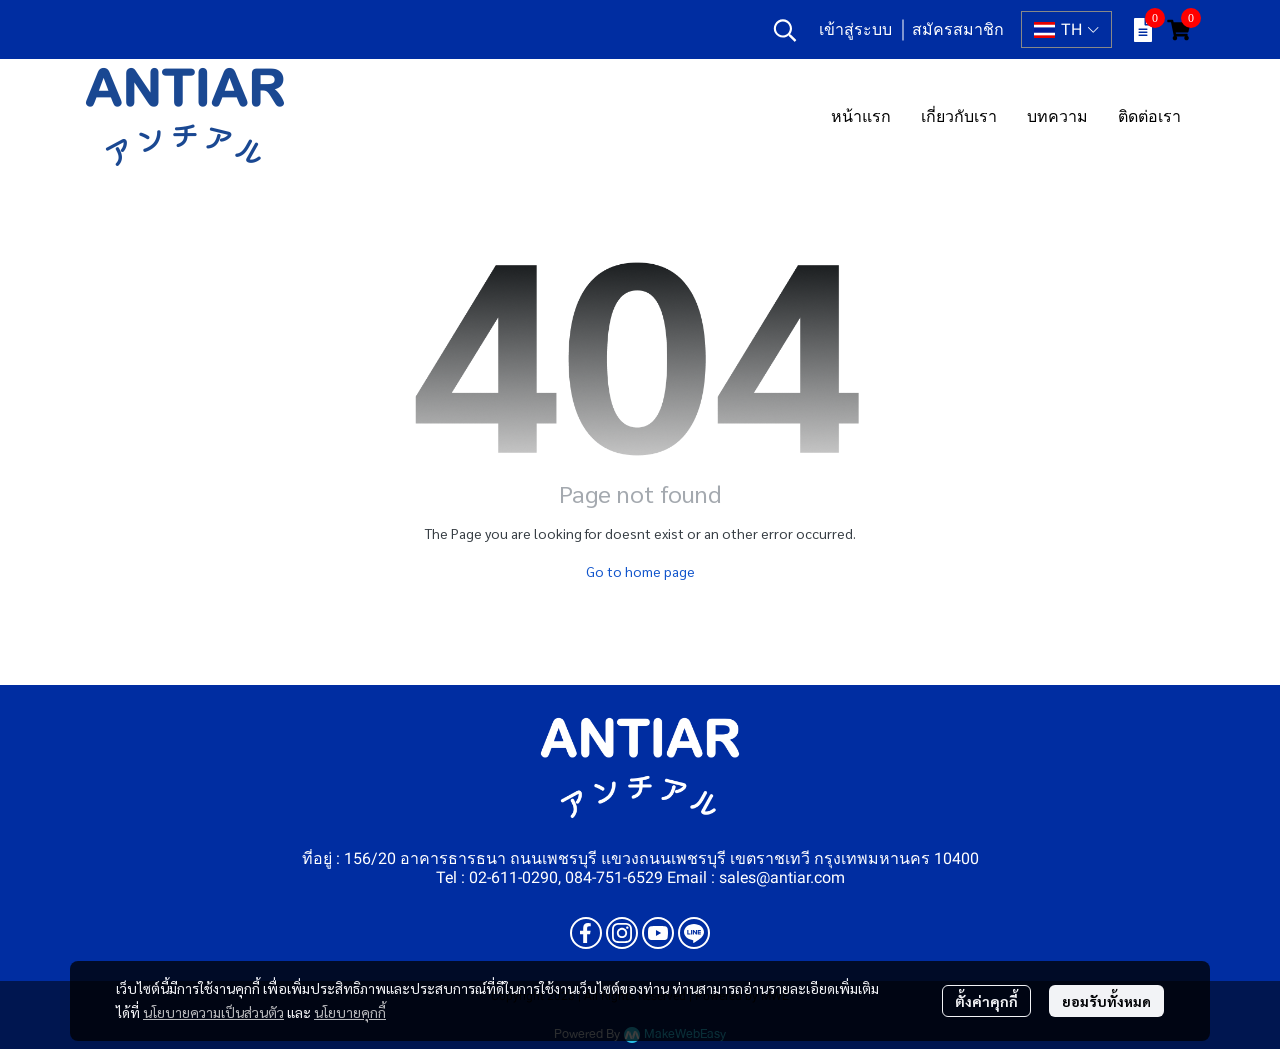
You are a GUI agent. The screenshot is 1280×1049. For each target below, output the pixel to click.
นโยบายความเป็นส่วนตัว (213, 1012)
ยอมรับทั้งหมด (1106, 1001)
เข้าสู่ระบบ (855, 29)
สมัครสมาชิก (958, 29)
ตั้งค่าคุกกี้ (986, 1001)
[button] (785, 30)
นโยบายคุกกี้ (350, 1012)
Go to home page (640, 571)
